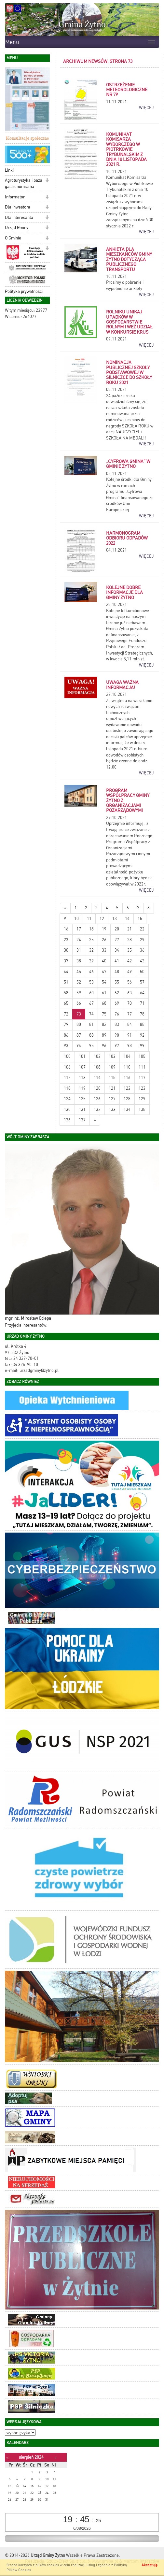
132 (97, 1109)
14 (127, 918)
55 (117, 982)
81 (91, 1024)
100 (67, 1056)
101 (82, 1056)
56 (129, 982)
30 (66, 950)
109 (112, 1067)
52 (78, 982)
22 (142, 929)
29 (142, 939)
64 (142, 992)
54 (104, 982)
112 (67, 1077)
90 (117, 1035)
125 (82, 1098)
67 (91, 1003)
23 (66, 939)
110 (127, 1067)
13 (114, 918)
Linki (9, 170)
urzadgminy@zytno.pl (39, 1370)
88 (91, 1035)
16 (66, 929)
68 (104, 1003)
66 (78, 1003)
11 (89, 918)
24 (78, 939)
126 (97, 1098)
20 (117, 929)
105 (142, 1056)
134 (127, 1109)
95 (91, 1045)
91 (129, 1035)
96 (104, 1045)
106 (67, 1067)
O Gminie (13, 238)
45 (78, 971)
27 (117, 939)
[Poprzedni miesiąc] (7, 2457)
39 (91, 960)
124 (67, 1098)
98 (129, 1045)
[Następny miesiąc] (55, 2457)
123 (142, 1088)
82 (104, 1024)
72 (66, 1014)
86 (66, 1035)
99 (142, 1045)
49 (129, 971)
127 (112, 1098)
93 (66, 1045)
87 (78, 1035)
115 (112, 1077)
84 (129, 1024)
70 (129, 1003)
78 (142, 1014)
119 (82, 1088)
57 (142, 982)
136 (67, 1119)
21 (129, 929)
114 (97, 1077)
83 (117, 1024)
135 (142, 1109)
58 (66, 992)
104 (127, 1056)
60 (91, 992)
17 (78, 929)
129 (142, 1098)
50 (142, 971)
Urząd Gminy (16, 227)
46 (91, 971)
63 (129, 992)
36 (142, 950)
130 (67, 1109)
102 (97, 1056)
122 (127, 1088)
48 (117, 971)
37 (66, 960)
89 (104, 1035)
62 (117, 992)
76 (117, 1014)
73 (78, 1014)
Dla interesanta (19, 217)
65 (66, 1003)
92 (142, 1035)
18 (91, 929)
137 (82, 1119)
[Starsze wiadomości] (94, 1120)
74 (91, 1014)
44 (66, 971)
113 (82, 1077)
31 (78, 950)
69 (117, 1003)
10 (76, 918)
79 (66, 1024)
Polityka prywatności (24, 291)
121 (112, 1088)
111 (142, 1067)
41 (117, 960)
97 (117, 1045)
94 (78, 1045)
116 (127, 1077)
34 (117, 950)
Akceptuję (149, 2565)
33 (104, 950)
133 (112, 1109)
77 (129, 1014)
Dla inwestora (17, 207)
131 (82, 1109)
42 (129, 960)
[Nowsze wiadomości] (65, 908)
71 (142, 1003)
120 (97, 1088)
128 (127, 1098)
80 (78, 1024)
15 (140, 918)
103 (112, 1056)
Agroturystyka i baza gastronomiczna (23, 183)
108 (97, 1067)
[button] (47, 149)
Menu (12, 42)
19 (104, 929)
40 (104, 960)
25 (91, 939)
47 (104, 971)
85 (142, 1024)
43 (142, 960)
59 (78, 992)
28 (129, 939)
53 (91, 982)
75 (104, 1014)
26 (104, 939)
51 (66, 982)
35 (129, 950)
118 (67, 1088)
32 (91, 950)
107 (82, 1067)
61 (104, 992)
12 (102, 918)
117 (142, 1077)
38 (78, 960)
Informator (15, 196)
